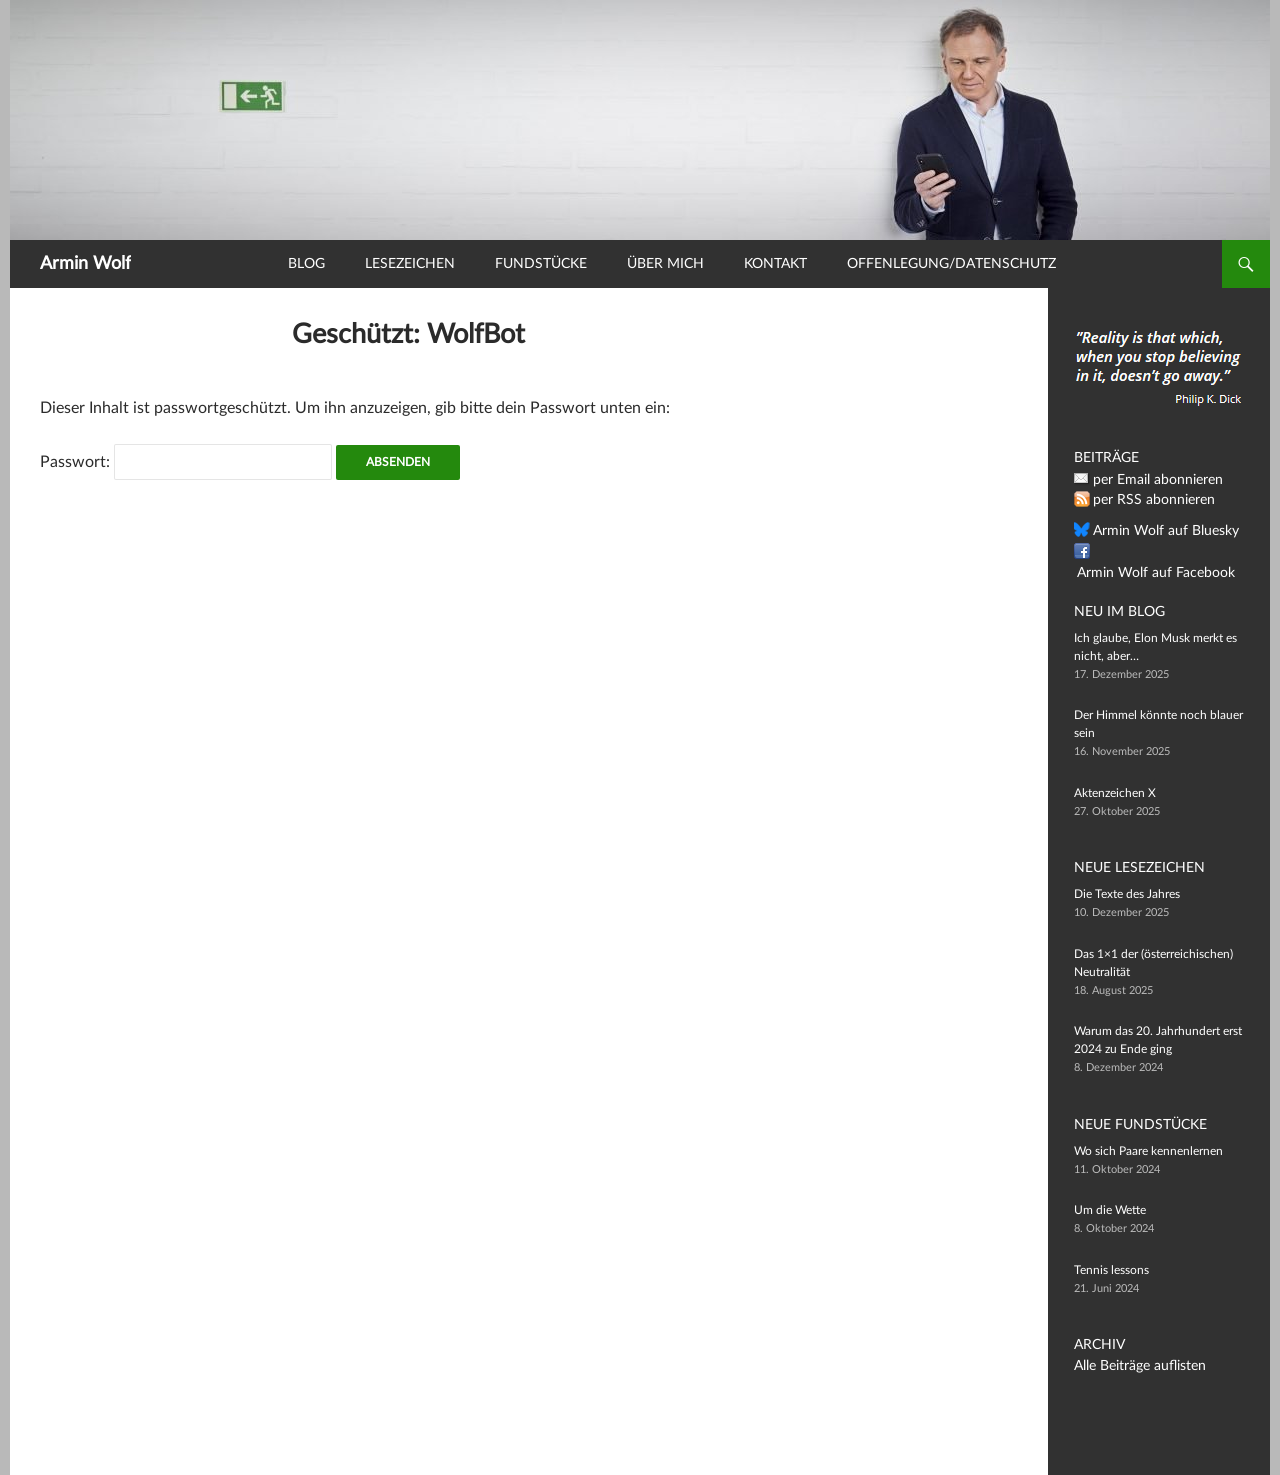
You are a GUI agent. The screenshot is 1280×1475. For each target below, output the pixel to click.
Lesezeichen (410, 264)
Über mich (665, 264)
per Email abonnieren (1149, 480)
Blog (306, 264)
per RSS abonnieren (1145, 500)
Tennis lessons (1111, 1270)
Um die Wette (1110, 1210)
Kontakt (775, 264)
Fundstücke (541, 264)
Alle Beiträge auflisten (1131, 1366)
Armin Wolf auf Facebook (1160, 552)
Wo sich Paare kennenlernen (1148, 1151)
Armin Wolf (85, 264)
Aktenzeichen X (1115, 793)
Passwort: (186, 462)
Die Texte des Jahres (1127, 894)
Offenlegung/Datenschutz (951, 264)
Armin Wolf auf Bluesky (1155, 531)
